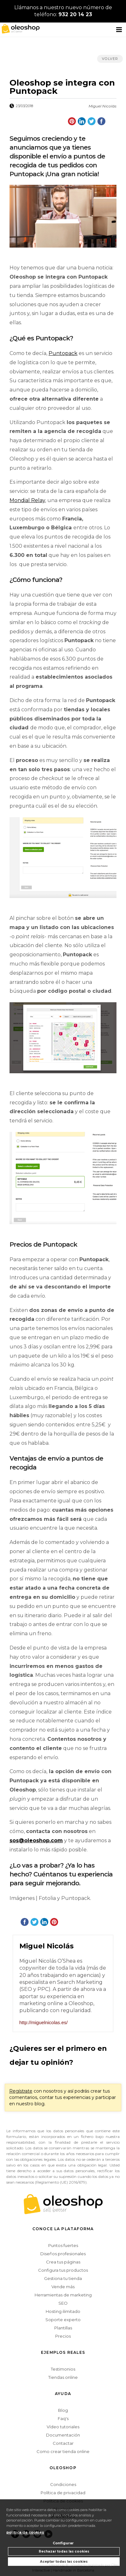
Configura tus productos (63, 2270)
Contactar (63, 2443)
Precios (63, 2336)
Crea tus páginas (63, 2261)
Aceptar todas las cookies (64, 2562)
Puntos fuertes (63, 2245)
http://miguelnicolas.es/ (43, 2022)
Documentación (63, 2434)
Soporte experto (63, 2319)
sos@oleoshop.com (36, 1840)
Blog (63, 2410)
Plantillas (63, 2327)
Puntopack (63, 353)
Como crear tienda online (63, 2451)
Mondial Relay (27, 500)
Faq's (63, 2418)
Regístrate (20, 2091)
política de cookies (25, 2532)
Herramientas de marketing (63, 2294)
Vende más (63, 2286)
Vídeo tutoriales (63, 2426)
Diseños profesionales (63, 2253)
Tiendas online (63, 2377)
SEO (63, 2303)
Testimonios (63, 2369)
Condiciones (63, 2484)
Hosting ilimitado (63, 2311)
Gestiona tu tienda (63, 2278)
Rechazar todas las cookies (64, 2551)
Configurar (63, 2543)
